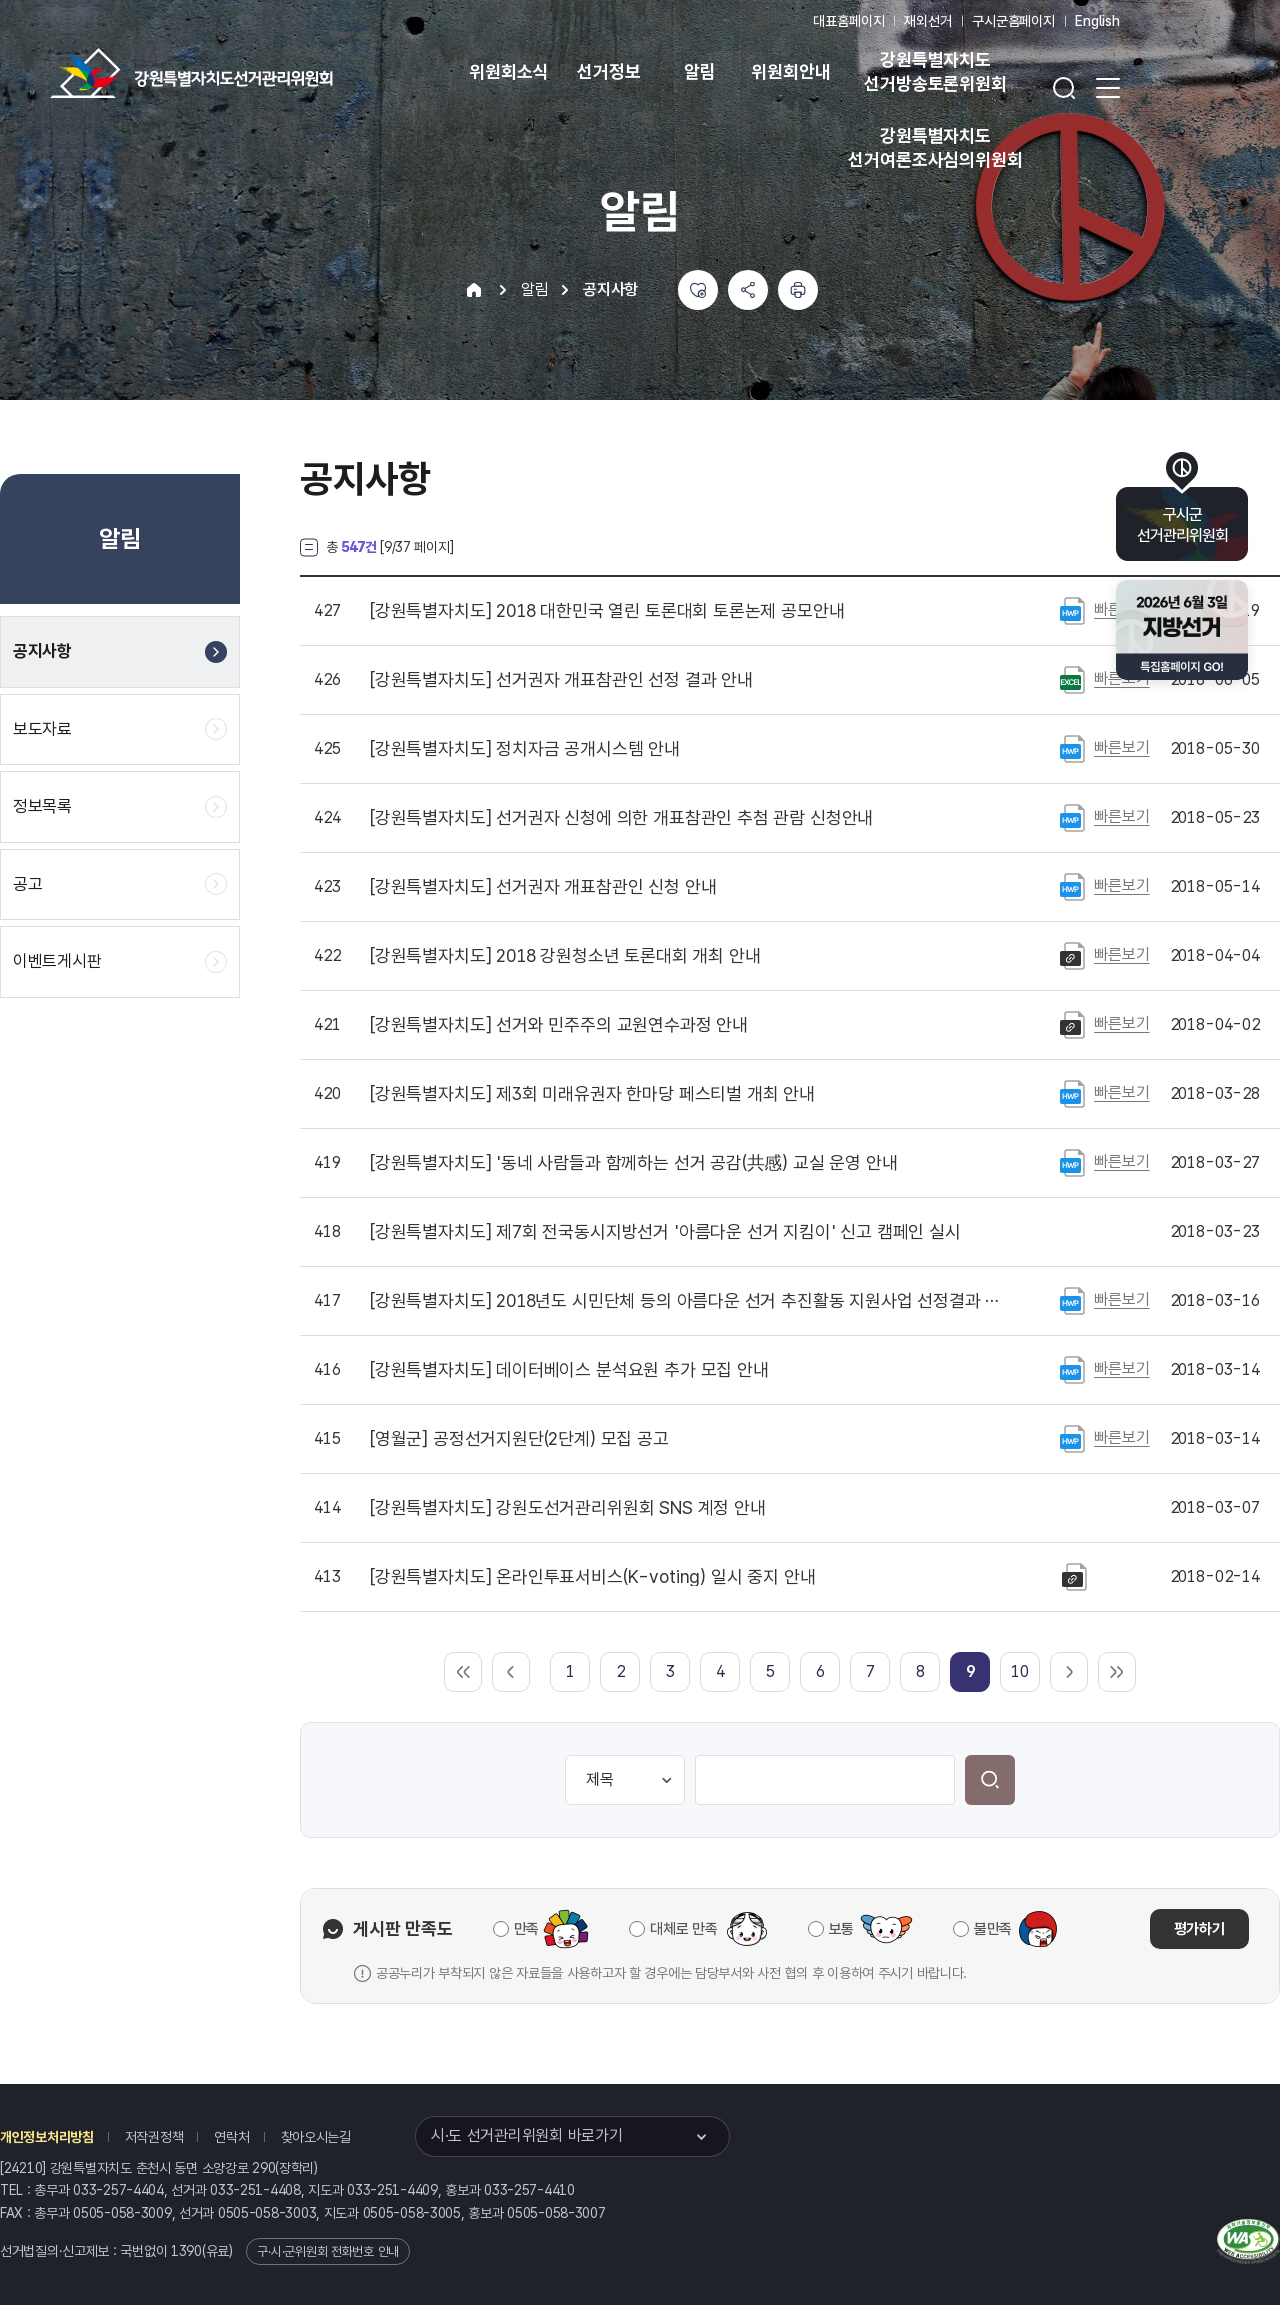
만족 (526, 1929)
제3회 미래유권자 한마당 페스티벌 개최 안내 (592, 1094)
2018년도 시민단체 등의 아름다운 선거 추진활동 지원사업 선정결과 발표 (689, 1301)
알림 (700, 71)
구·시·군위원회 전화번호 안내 (328, 2251)
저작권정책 (154, 2137)
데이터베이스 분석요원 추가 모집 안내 (569, 1370)
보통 (841, 1929)
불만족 (993, 1929)
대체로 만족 (683, 1929)
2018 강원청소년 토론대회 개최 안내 (565, 956)
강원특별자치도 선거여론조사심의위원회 (935, 147)
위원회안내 (790, 71)
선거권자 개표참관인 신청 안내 (543, 887)
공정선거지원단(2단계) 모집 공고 (519, 1439)
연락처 (231, 2137)
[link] (970, 1671)
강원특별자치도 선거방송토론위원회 (935, 71)
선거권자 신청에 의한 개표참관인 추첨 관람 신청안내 (621, 818)
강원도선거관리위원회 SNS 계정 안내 (568, 1508)
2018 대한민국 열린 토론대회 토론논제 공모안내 (607, 611)
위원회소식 (508, 71)
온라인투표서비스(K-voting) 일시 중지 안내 (592, 1577)
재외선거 (927, 21)
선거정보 (608, 71)
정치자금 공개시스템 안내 (525, 749)
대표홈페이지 (848, 21)
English (1097, 21)
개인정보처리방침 (47, 2137)
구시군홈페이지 (1013, 21)
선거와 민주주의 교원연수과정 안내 (559, 1025)
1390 (186, 2251)
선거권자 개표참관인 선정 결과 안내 (561, 680)
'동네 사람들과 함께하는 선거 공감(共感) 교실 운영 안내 (633, 1163)
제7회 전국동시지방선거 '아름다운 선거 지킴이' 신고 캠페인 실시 (665, 1232)
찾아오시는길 (316, 2137)
